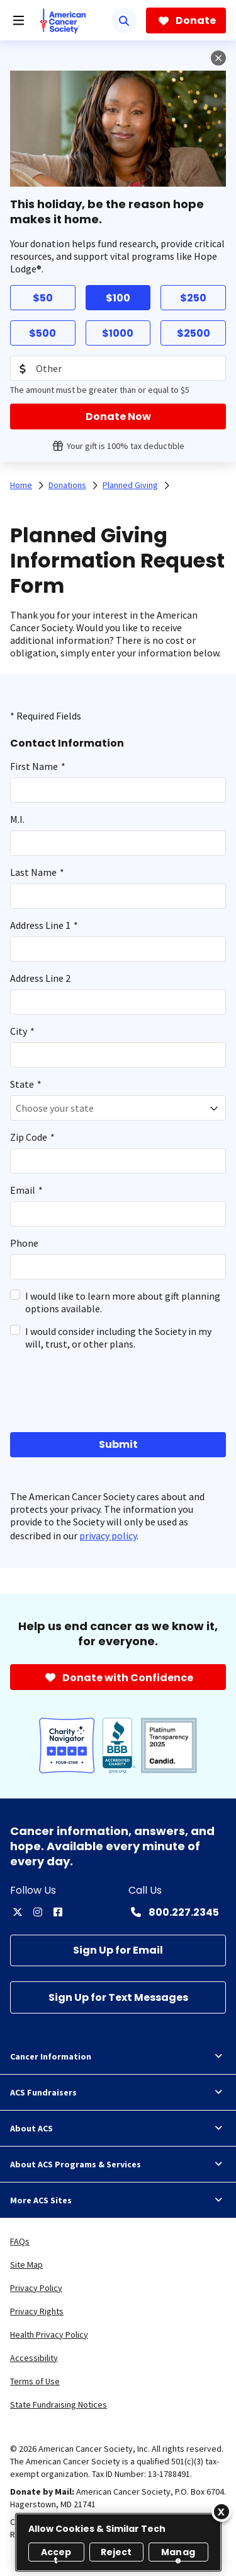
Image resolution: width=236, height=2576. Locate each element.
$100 (118, 298)
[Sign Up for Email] (118, 1951)
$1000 (117, 333)
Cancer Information (118, 2056)
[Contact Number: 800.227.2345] (173, 1912)
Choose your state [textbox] (55, 1108)
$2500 (193, 333)
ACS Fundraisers (118, 2092)
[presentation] (77, 1389)
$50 (43, 298)
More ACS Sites (118, 2200)
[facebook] (57, 1912)
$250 (193, 298)
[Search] (124, 20)
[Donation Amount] (118, 368)
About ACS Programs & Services (118, 2164)
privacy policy (108, 1535)
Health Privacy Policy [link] (49, 2334)
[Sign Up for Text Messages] (118, 1997)
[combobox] (118, 1108)
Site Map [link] (26, 2264)
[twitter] (17, 1912)
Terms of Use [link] (35, 2381)
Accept (56, 2553)
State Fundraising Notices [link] (58, 2404)
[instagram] (37, 1912)
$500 (42, 333)
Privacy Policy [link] (36, 2287)
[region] (118, 2542)
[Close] (221, 2512)
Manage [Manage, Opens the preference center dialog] (178, 2553)
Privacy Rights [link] (37, 2311)
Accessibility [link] (34, 2357)
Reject (116, 2552)
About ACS (118, 2128)
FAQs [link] (20, 2241)
